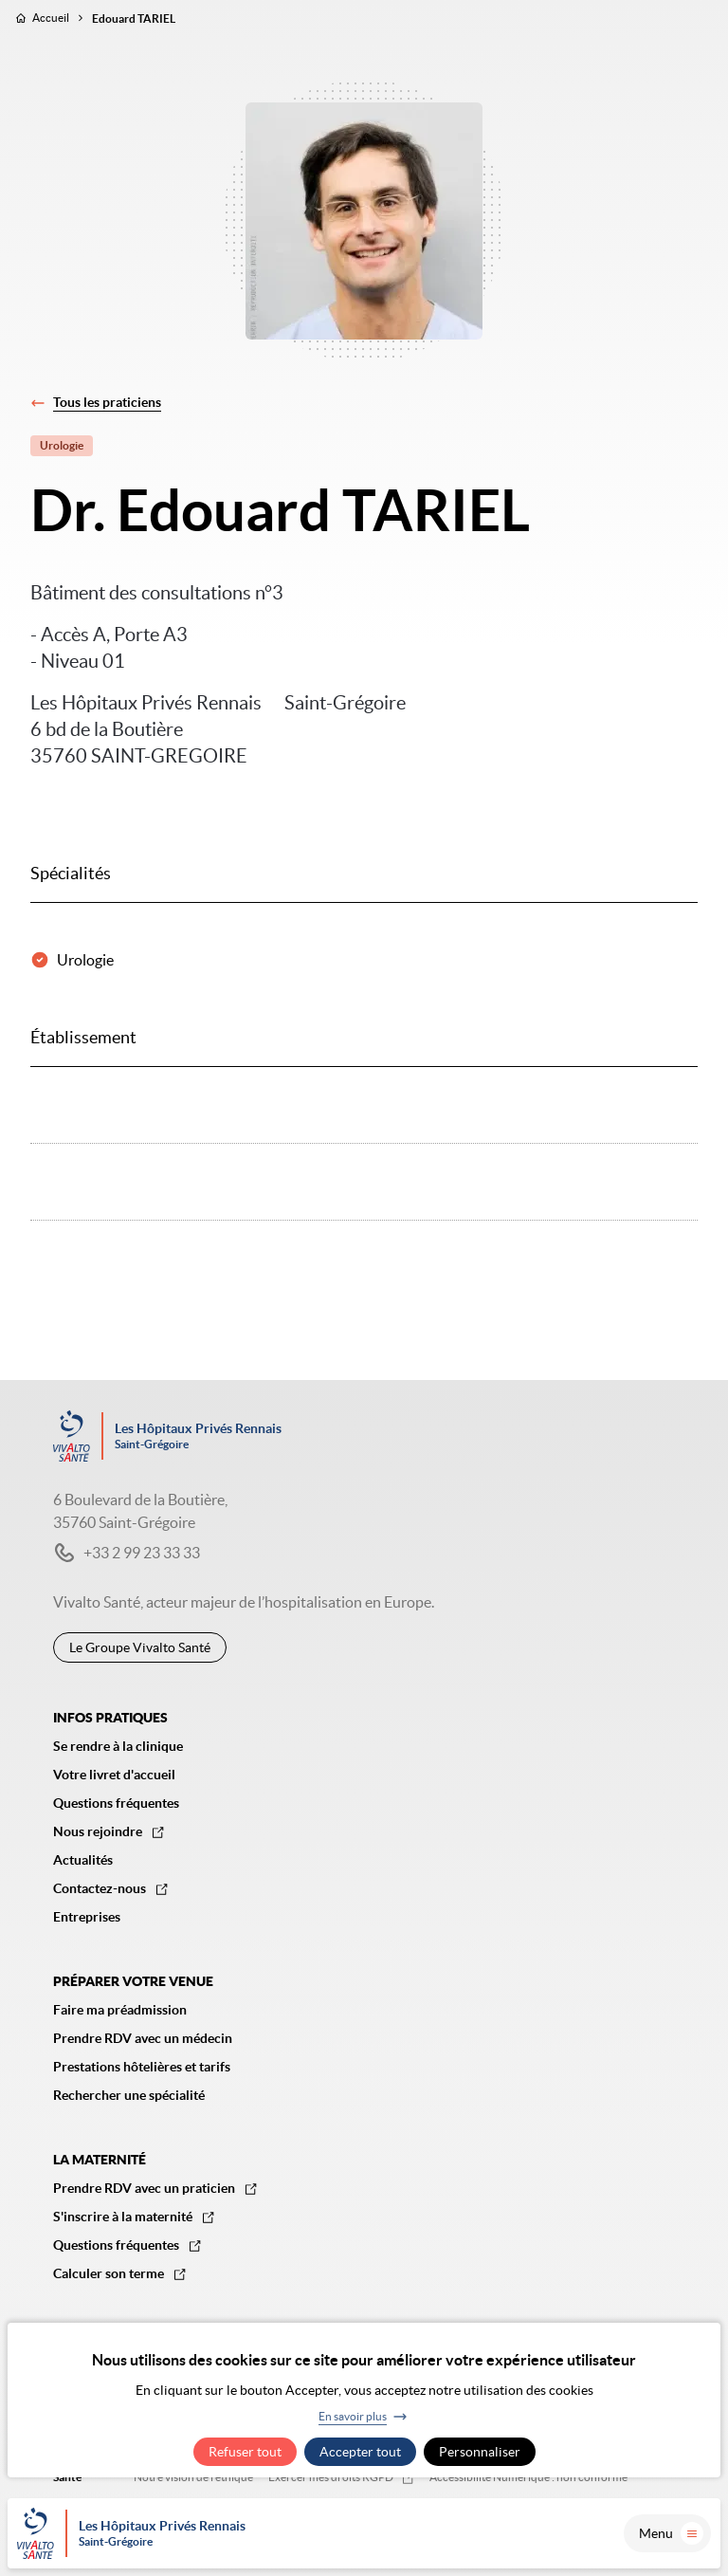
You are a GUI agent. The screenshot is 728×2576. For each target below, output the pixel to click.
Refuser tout (245, 2451)
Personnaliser (479, 2451)
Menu (671, 2533)
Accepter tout (360, 2451)
